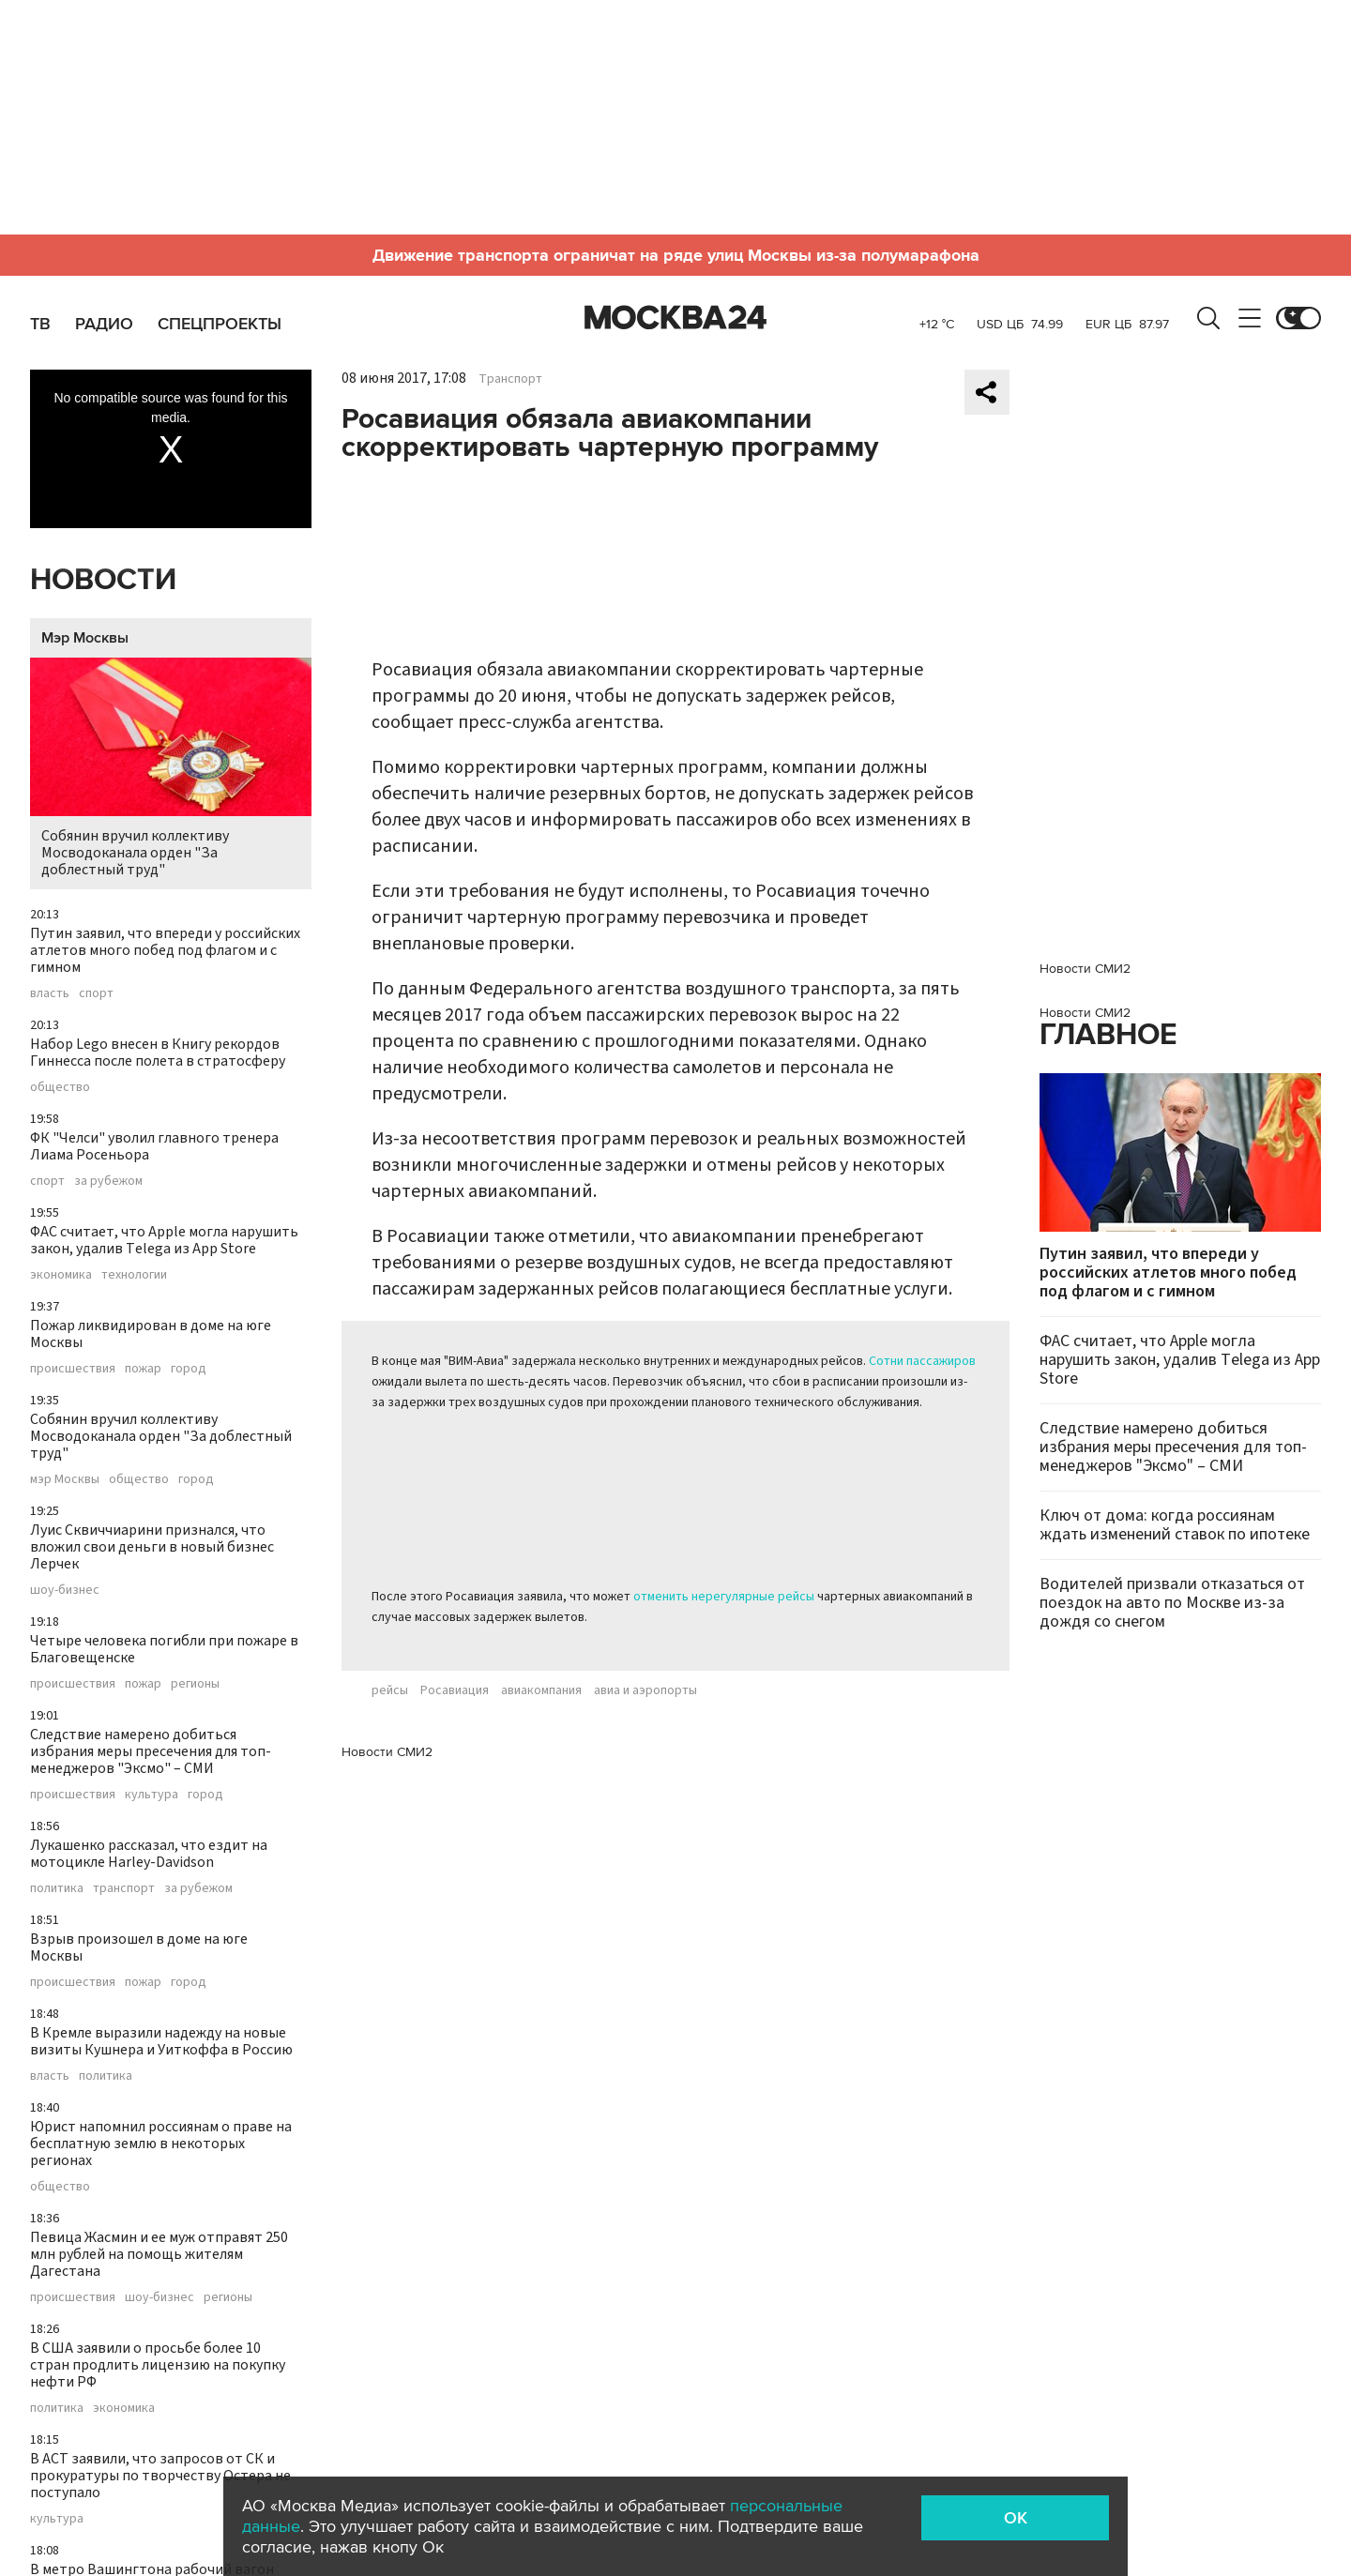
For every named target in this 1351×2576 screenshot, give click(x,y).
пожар (143, 1368)
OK (1015, 2518)
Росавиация (454, 1690)
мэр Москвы (64, 1479)
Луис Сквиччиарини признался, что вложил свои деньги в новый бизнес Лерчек (152, 1547)
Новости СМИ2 (387, 1752)
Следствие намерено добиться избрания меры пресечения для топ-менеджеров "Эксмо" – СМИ (150, 1751)
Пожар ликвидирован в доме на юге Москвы (150, 1334)
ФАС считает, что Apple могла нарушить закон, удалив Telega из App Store (164, 1240)
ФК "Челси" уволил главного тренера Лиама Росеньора (154, 1146)
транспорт (124, 1888)
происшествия (72, 1368)
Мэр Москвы (85, 638)
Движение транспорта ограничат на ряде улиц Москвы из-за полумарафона (675, 255)
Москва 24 (675, 318)
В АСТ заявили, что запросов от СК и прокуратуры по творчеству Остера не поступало (160, 2475)
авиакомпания (541, 1690)
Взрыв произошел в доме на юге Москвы (139, 1947)
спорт (96, 993)
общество (60, 1087)
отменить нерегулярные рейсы (723, 1596)
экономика (61, 1274)
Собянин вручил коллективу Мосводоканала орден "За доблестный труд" (170, 769)
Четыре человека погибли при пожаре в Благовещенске (164, 1649)
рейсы (390, 1690)
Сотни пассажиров (922, 1361)
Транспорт (510, 379)
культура (151, 1794)
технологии (134, 1274)
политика (56, 1888)
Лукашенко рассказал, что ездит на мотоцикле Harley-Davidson (148, 1853)
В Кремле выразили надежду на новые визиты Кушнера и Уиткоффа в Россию (161, 2041)
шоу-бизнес (64, 1590)
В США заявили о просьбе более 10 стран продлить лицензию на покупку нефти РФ (157, 2365)
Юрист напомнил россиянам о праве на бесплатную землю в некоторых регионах (161, 2143)
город (188, 1368)
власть (49, 993)
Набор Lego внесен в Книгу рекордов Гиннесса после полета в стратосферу (157, 1052)
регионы (195, 1683)
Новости (103, 580)
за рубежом (108, 1181)
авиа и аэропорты (645, 1690)
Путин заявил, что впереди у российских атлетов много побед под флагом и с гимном (165, 950)
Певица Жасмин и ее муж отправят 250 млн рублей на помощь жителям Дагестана (159, 2254)
